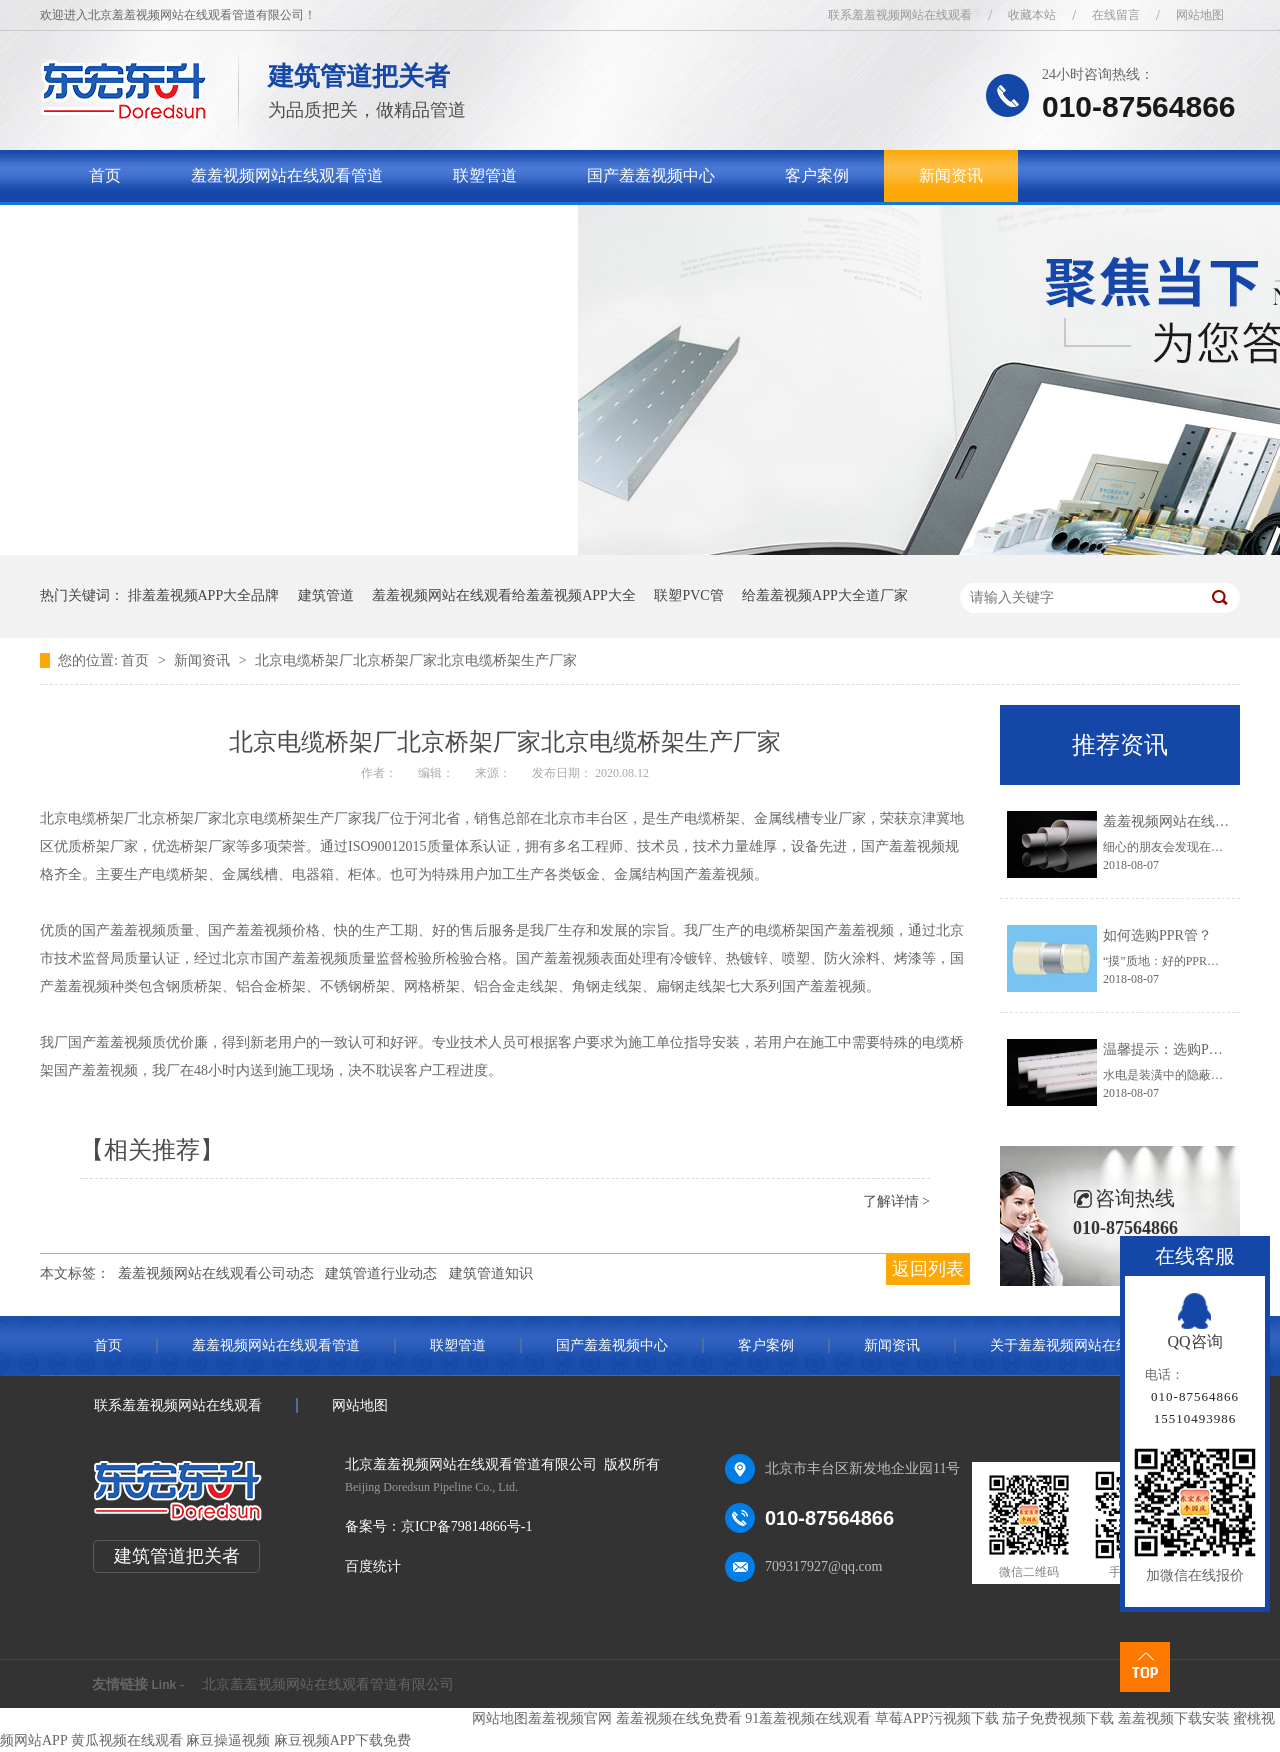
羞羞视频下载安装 (1174, 1718)
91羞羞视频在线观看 (808, 1718)
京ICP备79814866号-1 (466, 1526)
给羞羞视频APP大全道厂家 (825, 595)
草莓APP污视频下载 (937, 1718)
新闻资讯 (951, 175)
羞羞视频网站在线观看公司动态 (216, 1273)
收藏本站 (1032, 15)
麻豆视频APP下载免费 (343, 1740)
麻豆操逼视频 (228, 1740)
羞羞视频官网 (570, 1718)
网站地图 (1200, 15)
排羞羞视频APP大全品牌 (204, 595)
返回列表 (928, 1269)
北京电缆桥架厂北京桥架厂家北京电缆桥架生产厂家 (416, 660)
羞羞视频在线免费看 (679, 1718)
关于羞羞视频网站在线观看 (185, 227)
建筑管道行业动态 (381, 1273)
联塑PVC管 (688, 595)
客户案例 (817, 175)
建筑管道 (326, 595)
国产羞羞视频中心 (651, 175)
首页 (105, 175)
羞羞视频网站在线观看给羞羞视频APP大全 (504, 595)
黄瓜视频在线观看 (127, 1740)
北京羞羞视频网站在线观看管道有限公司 (328, 1684)
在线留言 (1116, 15)
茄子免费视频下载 (1058, 1718)
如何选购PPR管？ (1157, 935)
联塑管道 (485, 175)
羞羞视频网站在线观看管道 (287, 175)
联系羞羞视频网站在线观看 (900, 15)
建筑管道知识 (491, 1273)
